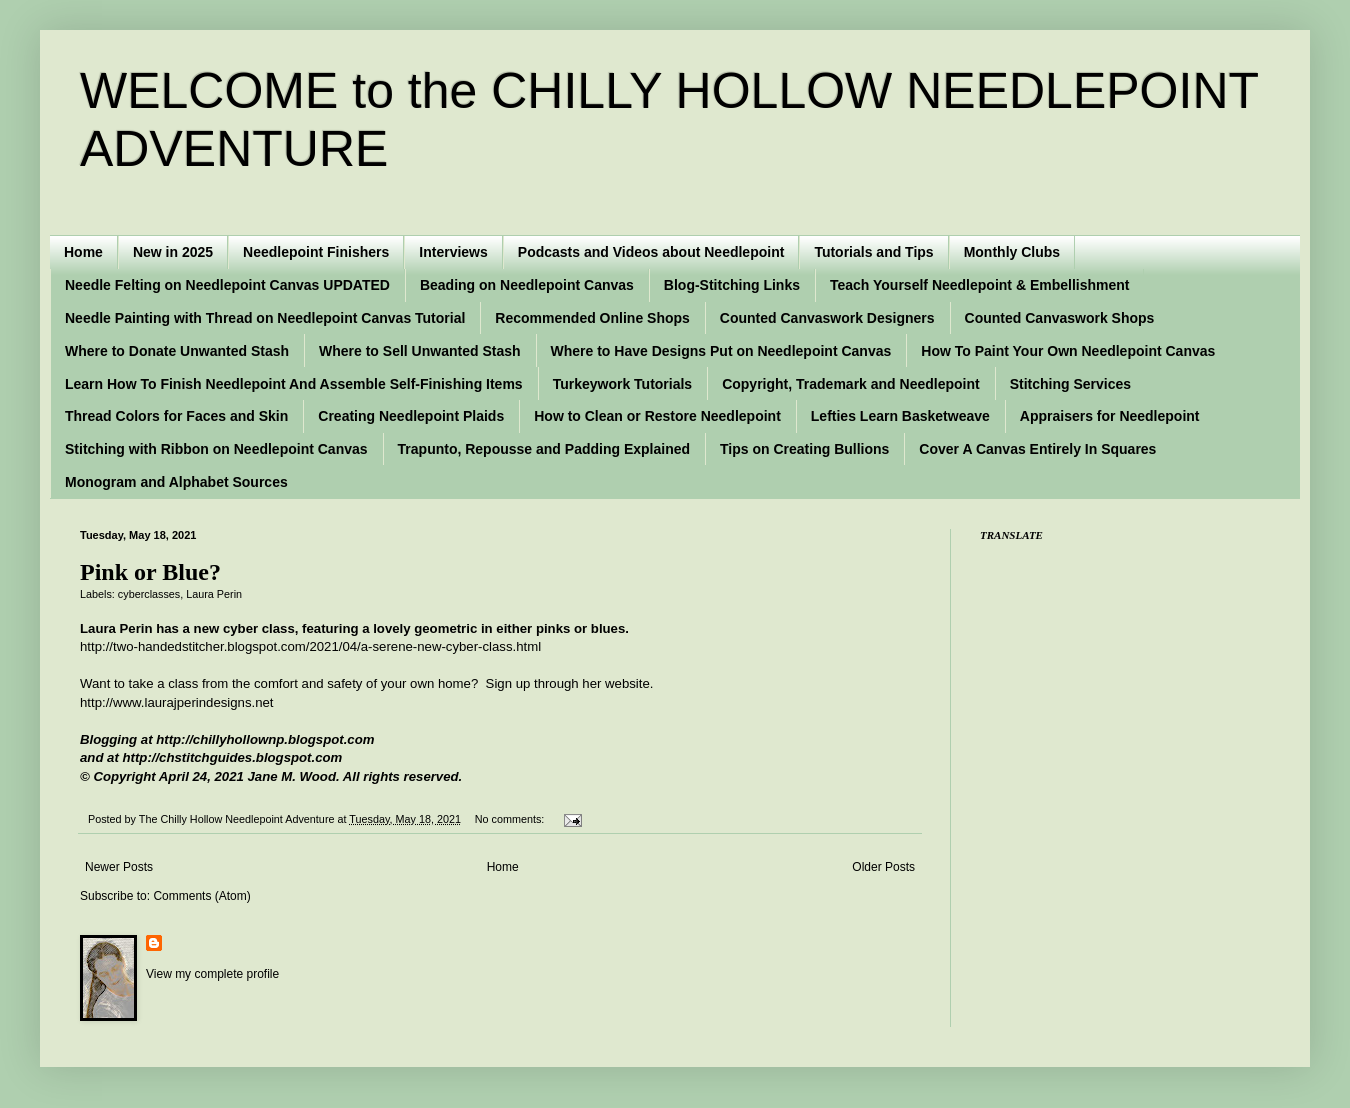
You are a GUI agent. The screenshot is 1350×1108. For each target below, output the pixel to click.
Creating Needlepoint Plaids (411, 416)
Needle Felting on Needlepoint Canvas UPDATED (227, 285)
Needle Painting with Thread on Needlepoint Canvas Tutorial (265, 318)
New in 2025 (173, 252)
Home (83, 252)
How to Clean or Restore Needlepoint (657, 416)
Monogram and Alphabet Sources (176, 482)
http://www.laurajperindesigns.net (177, 702)
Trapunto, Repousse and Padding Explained (544, 449)
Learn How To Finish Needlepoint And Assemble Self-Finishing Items (294, 384)
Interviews (453, 252)
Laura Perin (214, 594)
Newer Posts (119, 867)
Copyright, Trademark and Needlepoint (851, 384)
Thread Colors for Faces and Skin (176, 416)
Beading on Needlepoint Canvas (527, 285)
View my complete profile (212, 974)
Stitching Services (1070, 384)
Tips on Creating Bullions (804, 449)
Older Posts (883, 867)
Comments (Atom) (201, 896)
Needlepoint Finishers (316, 252)
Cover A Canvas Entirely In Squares (1037, 449)
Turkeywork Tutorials (623, 384)
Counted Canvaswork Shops (1060, 318)
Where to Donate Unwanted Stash (177, 351)
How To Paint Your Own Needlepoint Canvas (1068, 351)
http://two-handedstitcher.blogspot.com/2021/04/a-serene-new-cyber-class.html (310, 646)
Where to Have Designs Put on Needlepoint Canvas (721, 351)
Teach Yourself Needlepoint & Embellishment (980, 285)
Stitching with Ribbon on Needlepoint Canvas (216, 449)
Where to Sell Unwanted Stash (419, 351)
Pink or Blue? (150, 572)
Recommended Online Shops (592, 318)
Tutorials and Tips (873, 252)
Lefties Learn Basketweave (900, 416)
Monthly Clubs (1012, 252)
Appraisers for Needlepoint (1110, 416)
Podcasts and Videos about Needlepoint (651, 252)
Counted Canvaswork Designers (827, 318)
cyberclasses (149, 594)
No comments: (511, 819)
